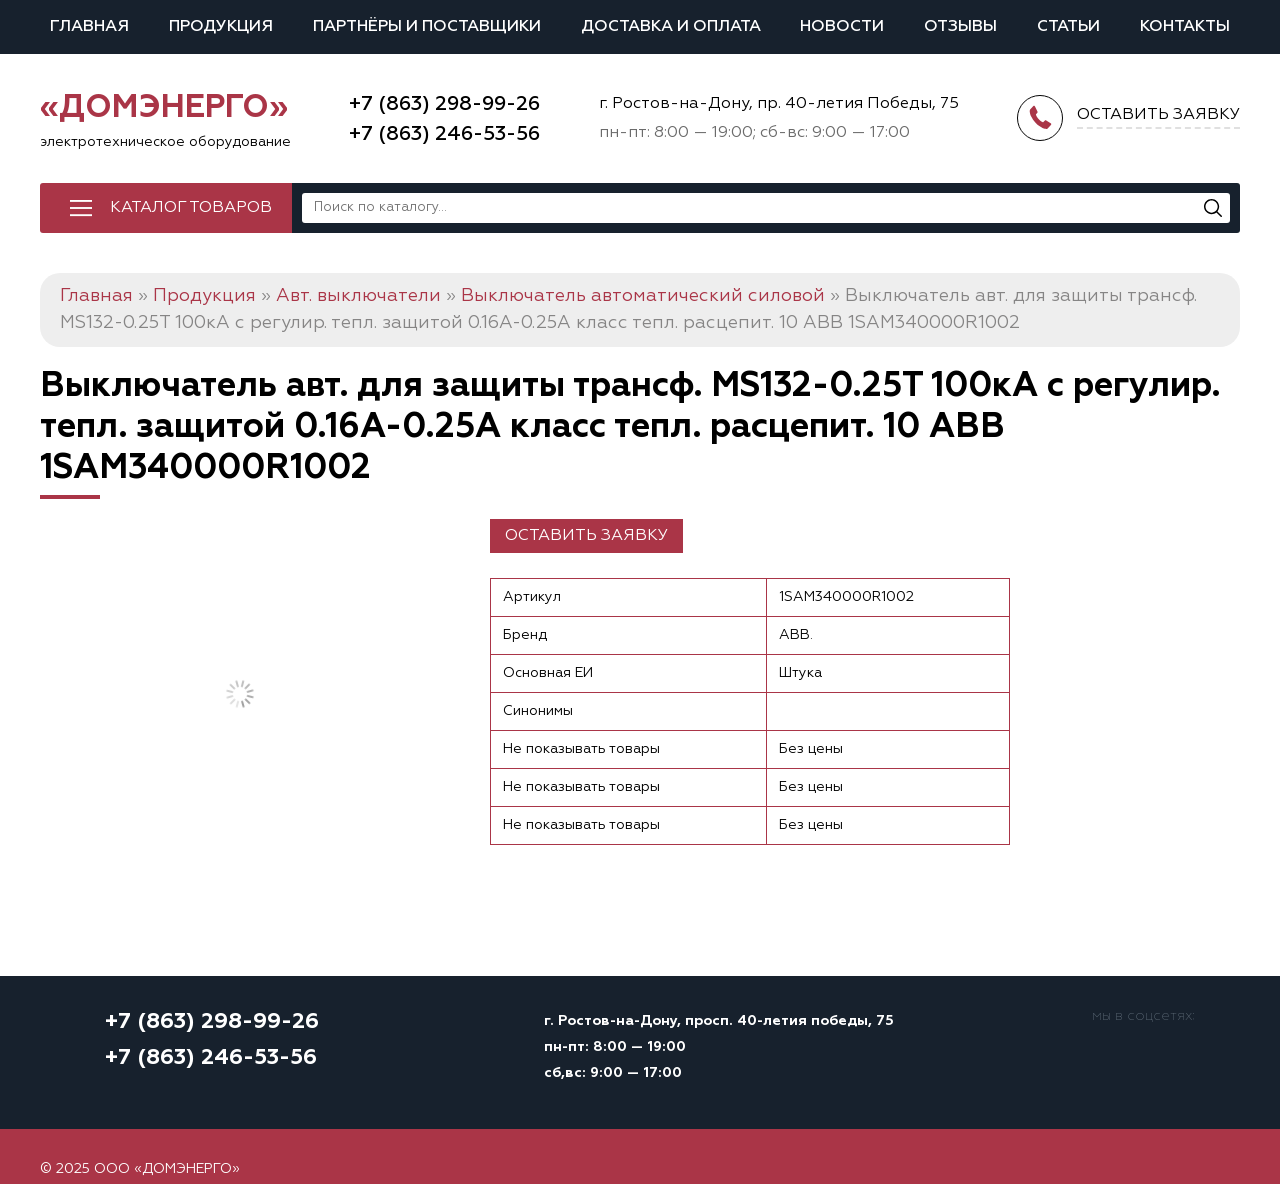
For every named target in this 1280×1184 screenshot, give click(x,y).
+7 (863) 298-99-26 (444, 104)
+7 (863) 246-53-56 (444, 134)
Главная (89, 27)
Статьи (1068, 27)
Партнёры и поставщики (427, 27)
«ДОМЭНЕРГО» (164, 108)
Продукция (221, 27)
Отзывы (960, 27)
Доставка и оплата (671, 27)
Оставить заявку (586, 536)
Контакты (1185, 27)
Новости (842, 27)
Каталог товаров (191, 208)
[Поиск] (1213, 208)
